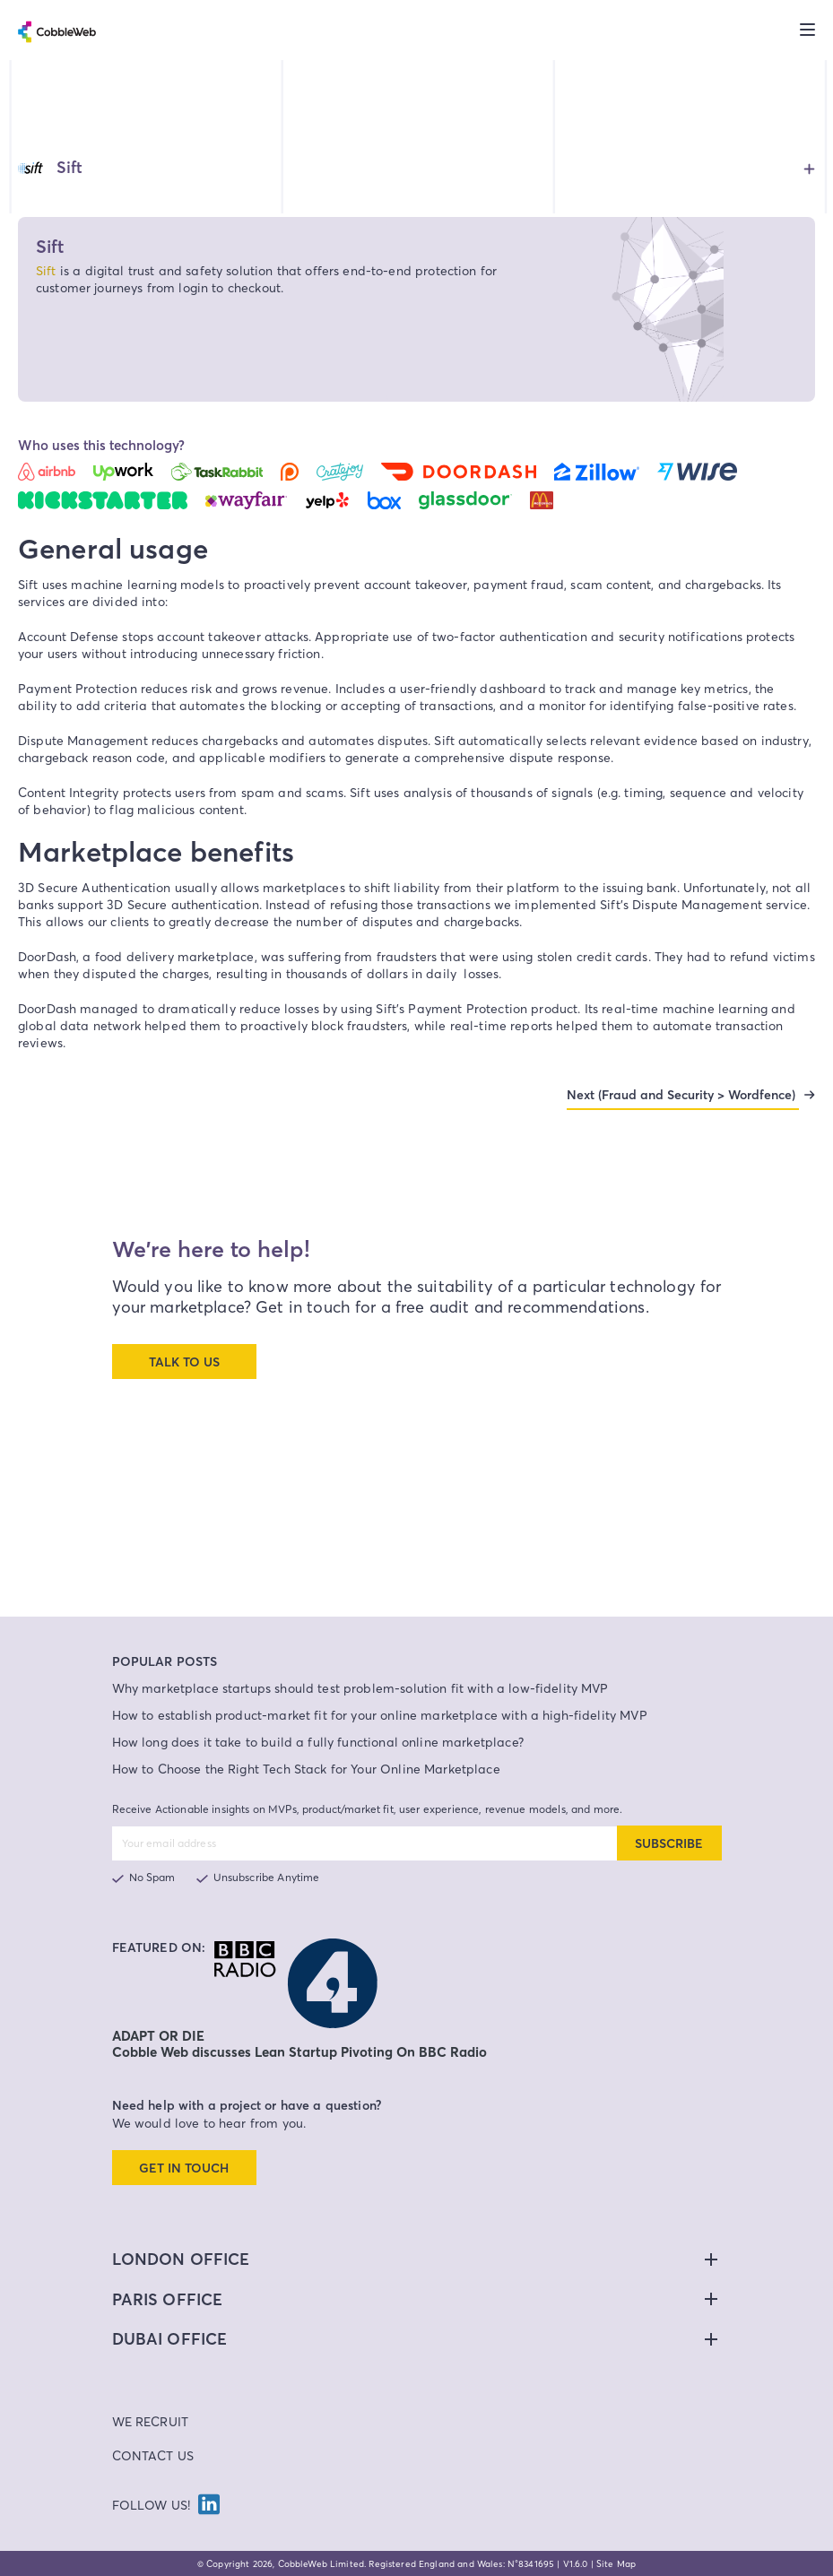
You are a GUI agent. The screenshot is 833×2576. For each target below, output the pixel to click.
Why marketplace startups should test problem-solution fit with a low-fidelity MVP (360, 1688)
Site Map (616, 2563)
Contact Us (153, 2455)
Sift (46, 270)
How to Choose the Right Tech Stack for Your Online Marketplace (306, 1768)
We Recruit (150, 2421)
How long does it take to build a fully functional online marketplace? (318, 1741)
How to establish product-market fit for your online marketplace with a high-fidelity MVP (379, 1714)
